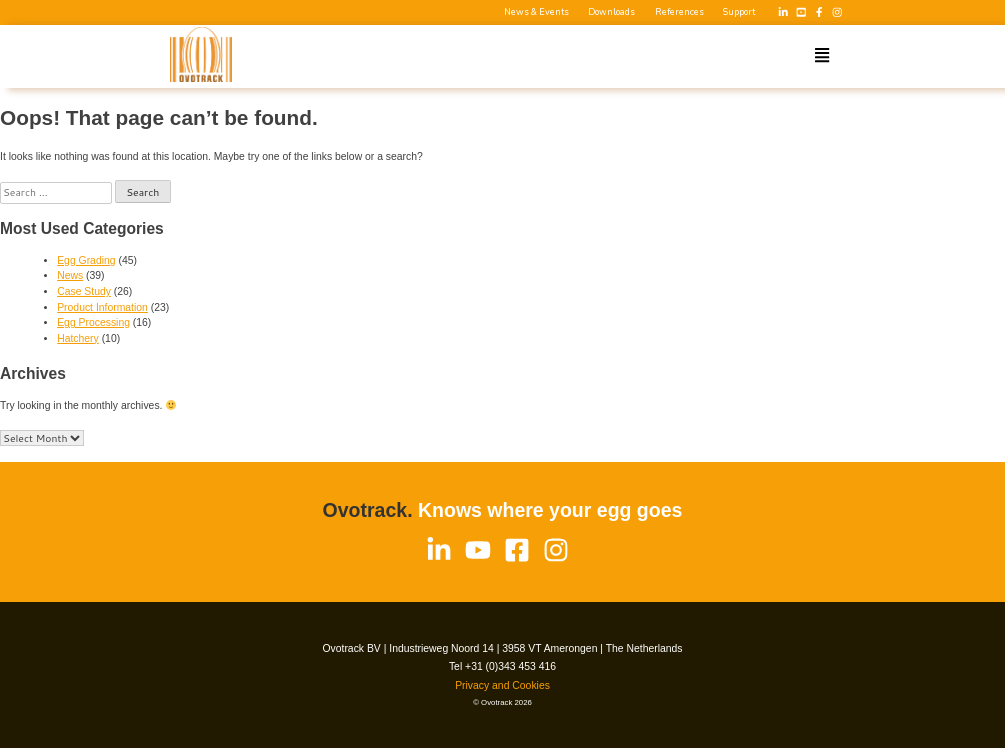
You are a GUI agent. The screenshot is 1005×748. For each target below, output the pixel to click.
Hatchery (78, 338)
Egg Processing (93, 322)
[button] (822, 56)
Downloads (611, 12)
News (70, 275)
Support (739, 12)
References (679, 12)
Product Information (102, 307)
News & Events (536, 12)
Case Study (84, 291)
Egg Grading (86, 260)
